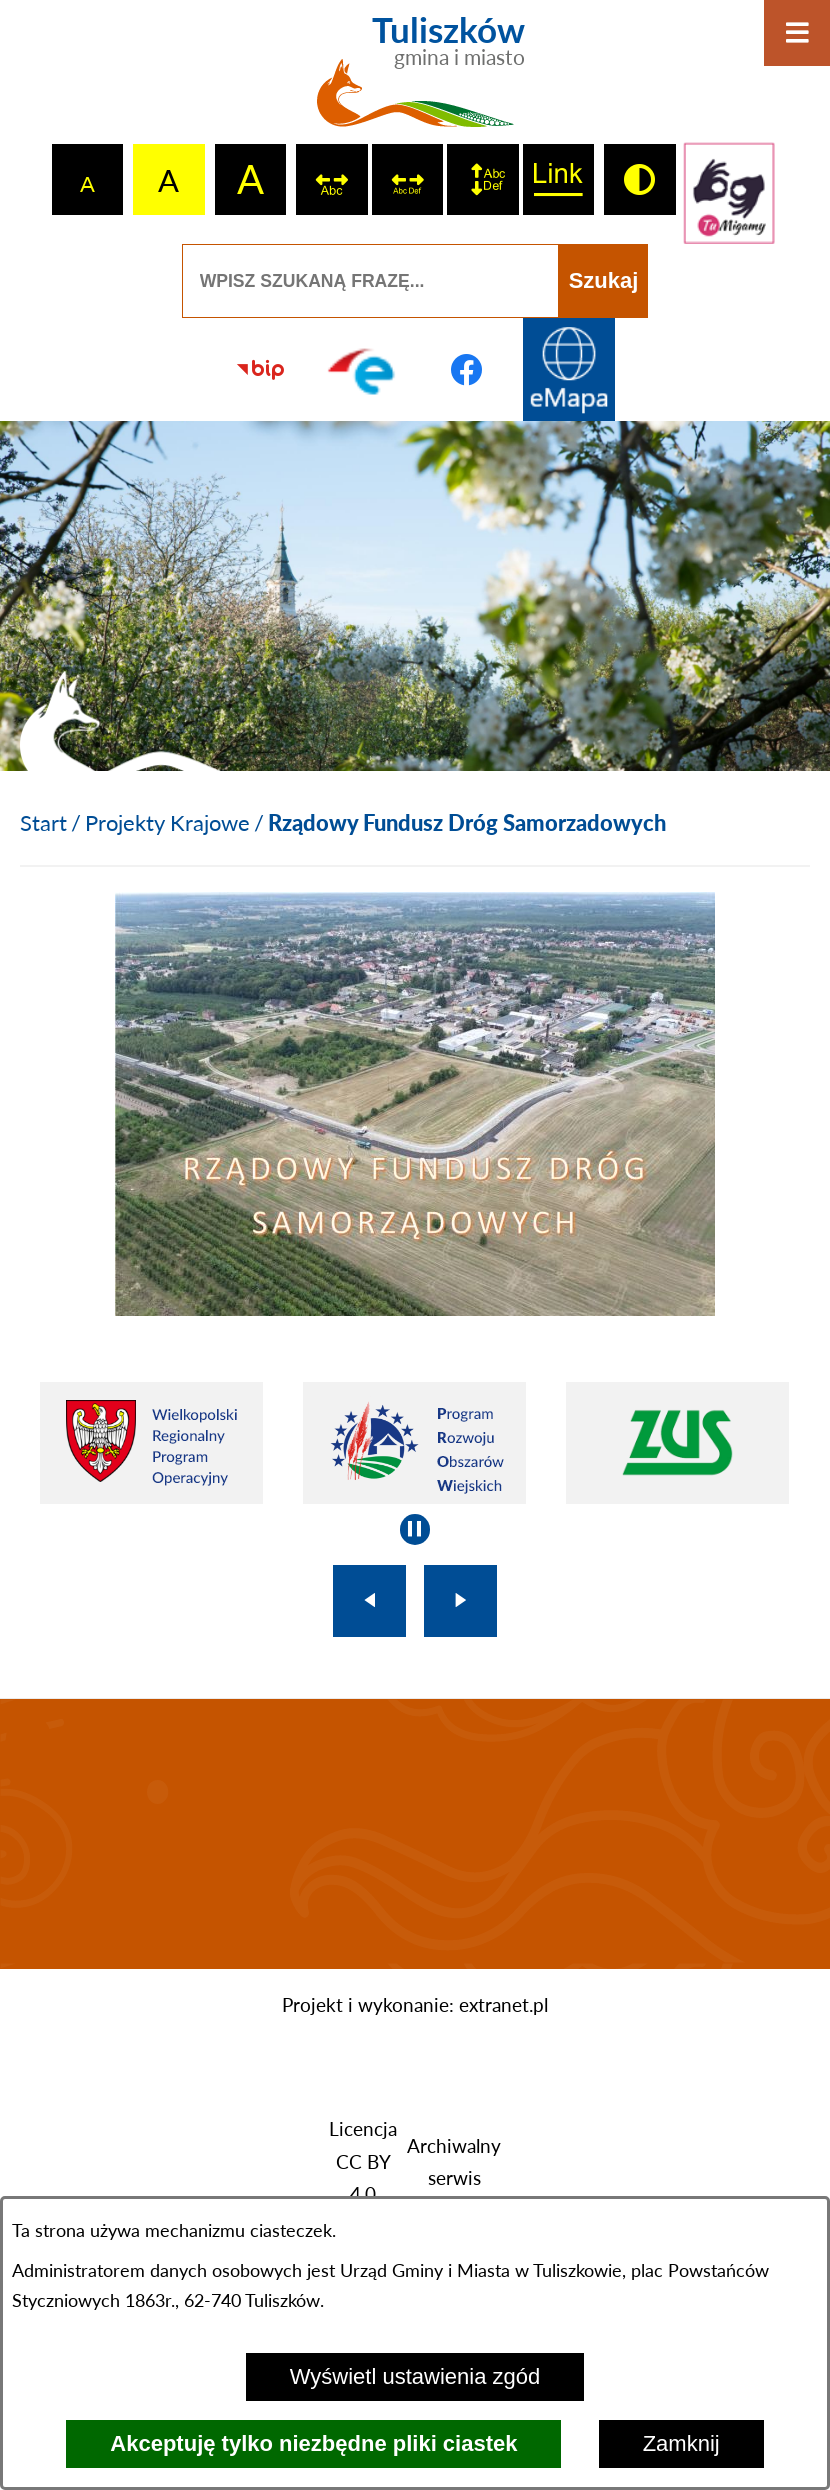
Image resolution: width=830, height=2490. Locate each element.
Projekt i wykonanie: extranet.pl (415, 2005)
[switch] (332, 180)
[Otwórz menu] (797, 33)
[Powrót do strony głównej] (43, 823)
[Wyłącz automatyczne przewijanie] (415, 1529)
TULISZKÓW (415, 1834)
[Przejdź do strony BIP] (261, 369)
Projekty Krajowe (167, 822)
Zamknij (681, 2443)
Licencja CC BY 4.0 (363, 2161)
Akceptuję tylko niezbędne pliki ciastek (313, 2443)
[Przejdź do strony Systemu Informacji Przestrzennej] (569, 369)
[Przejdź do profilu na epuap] (363, 369)
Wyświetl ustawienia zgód (415, 2376)
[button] (415, 1307)
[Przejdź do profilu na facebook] (466, 369)
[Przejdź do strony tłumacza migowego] (729, 193)
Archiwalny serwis (454, 2162)
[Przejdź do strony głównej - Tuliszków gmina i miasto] (415, 80)
